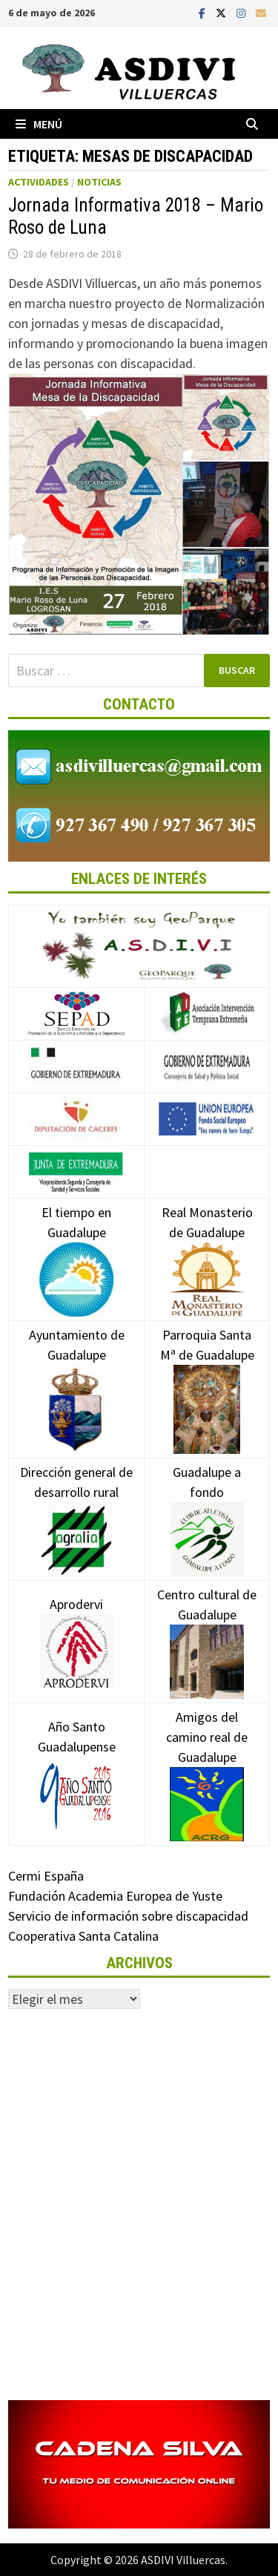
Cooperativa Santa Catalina (83, 1935)
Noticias (99, 182)
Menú (39, 124)
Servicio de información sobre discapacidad (128, 1915)
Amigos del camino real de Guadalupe (207, 1759)
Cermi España (46, 1875)
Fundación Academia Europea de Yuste (115, 1895)
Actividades (38, 182)
